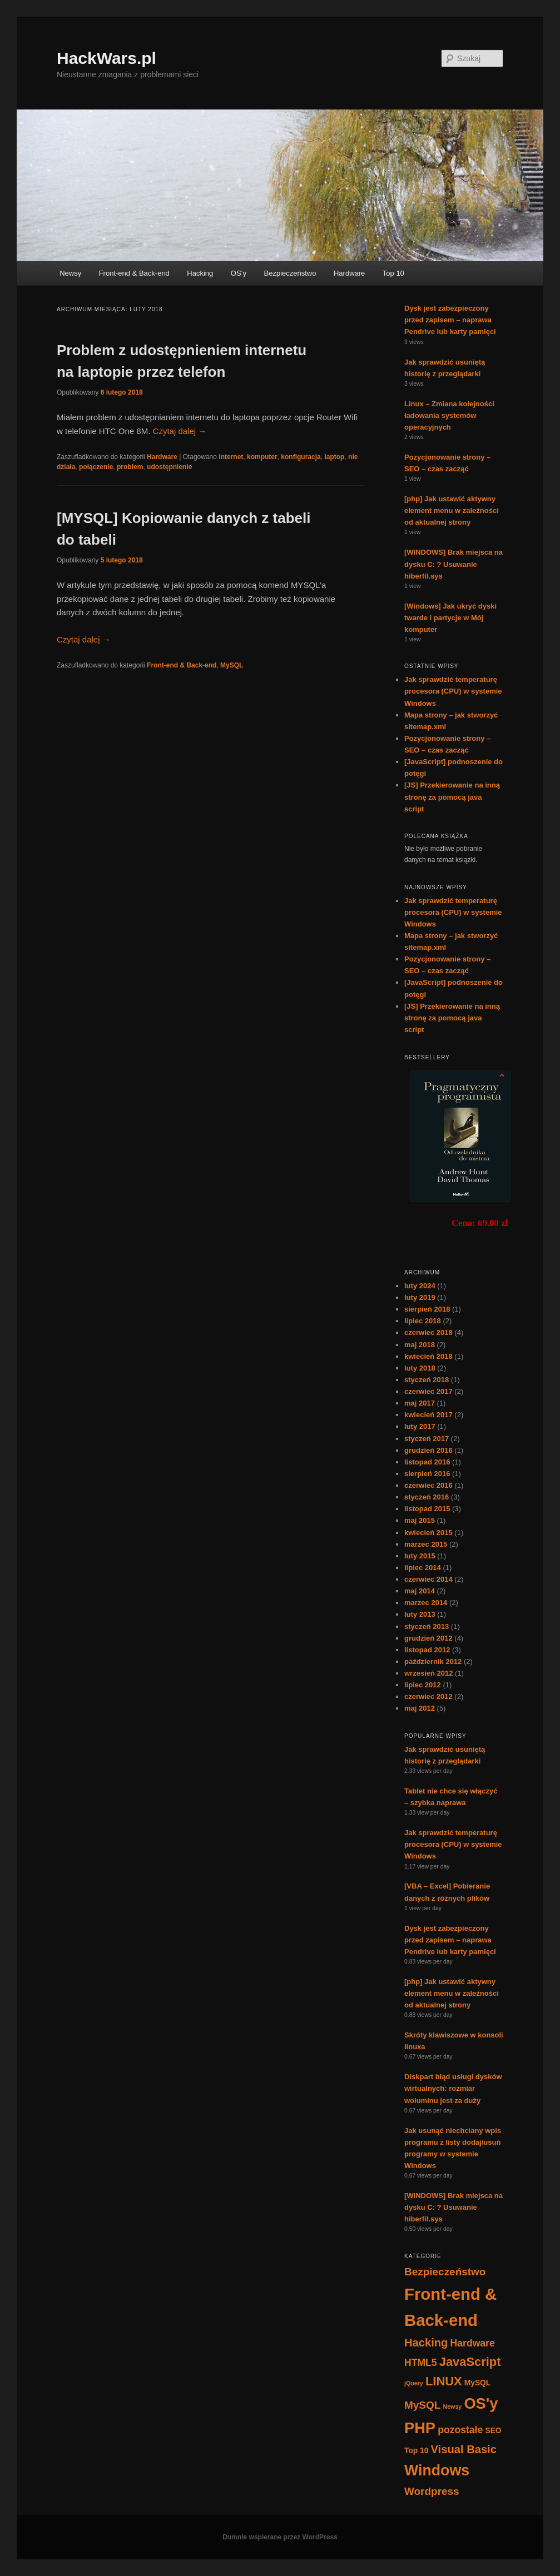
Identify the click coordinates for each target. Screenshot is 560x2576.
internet (231, 457)
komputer (262, 457)
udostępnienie (169, 467)
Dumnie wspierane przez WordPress (280, 2537)
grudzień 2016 (428, 1450)
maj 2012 (419, 1708)
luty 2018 (419, 1368)
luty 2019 (419, 1297)
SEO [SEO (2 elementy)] (493, 2430)
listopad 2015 (427, 1508)
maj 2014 (419, 1591)
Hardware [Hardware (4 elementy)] (472, 2343)
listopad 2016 (427, 1462)
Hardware (349, 273)
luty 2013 (419, 1614)
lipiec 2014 (422, 1567)
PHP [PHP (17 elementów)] (419, 2428)
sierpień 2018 (427, 1309)
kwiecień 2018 (428, 1356)
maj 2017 (419, 1403)
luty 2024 (419, 1286)
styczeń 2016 (426, 1497)
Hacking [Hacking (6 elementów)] (426, 2342)
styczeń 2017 (426, 1438)
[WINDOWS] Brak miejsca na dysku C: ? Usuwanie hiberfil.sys (453, 564)
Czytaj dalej (180, 431)
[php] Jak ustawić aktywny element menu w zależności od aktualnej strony (451, 510)
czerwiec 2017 (428, 1391)
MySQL (231, 665)
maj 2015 (419, 1520)
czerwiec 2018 (428, 1332)
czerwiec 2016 (428, 1485)
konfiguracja (300, 457)
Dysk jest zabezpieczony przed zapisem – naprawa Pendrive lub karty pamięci (450, 320)
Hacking (200, 273)
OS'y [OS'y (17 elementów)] (481, 2403)
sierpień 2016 (427, 1473)
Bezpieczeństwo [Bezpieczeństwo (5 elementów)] (444, 2272)
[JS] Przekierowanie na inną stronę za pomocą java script (452, 797)
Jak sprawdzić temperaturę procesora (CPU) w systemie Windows (453, 691)
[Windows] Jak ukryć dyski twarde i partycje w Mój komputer (450, 618)
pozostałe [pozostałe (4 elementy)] (460, 2429)
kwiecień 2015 (428, 1532)
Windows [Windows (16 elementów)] (436, 2470)
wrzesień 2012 (428, 1673)
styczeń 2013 (426, 1626)
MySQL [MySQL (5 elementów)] (422, 2405)
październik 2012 (433, 1661)
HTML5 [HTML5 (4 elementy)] (420, 2362)
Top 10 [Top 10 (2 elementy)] (416, 2451)
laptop (334, 457)
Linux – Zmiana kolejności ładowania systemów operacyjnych (449, 415)
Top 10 (393, 273)
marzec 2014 (425, 1602)
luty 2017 (419, 1426)
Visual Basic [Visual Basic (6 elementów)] (464, 2449)
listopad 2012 (427, 1650)
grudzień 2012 (428, 1638)
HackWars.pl (106, 58)
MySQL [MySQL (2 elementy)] (477, 2383)
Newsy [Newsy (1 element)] (452, 2406)
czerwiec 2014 (428, 1579)
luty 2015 (419, 1556)
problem (130, 467)
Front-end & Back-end (134, 273)
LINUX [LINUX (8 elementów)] (443, 2381)
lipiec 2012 (422, 1685)
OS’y (238, 273)
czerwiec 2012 (428, 1696)
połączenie (96, 467)
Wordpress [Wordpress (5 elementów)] (431, 2491)
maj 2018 (419, 1345)
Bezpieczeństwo (290, 273)
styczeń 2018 (426, 1380)
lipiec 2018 (422, 1321)
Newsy (70, 273)
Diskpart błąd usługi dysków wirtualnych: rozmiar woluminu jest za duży (453, 2088)
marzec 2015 (425, 1544)
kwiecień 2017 (428, 1415)
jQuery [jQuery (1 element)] (413, 2383)
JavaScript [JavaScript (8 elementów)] (470, 2362)
